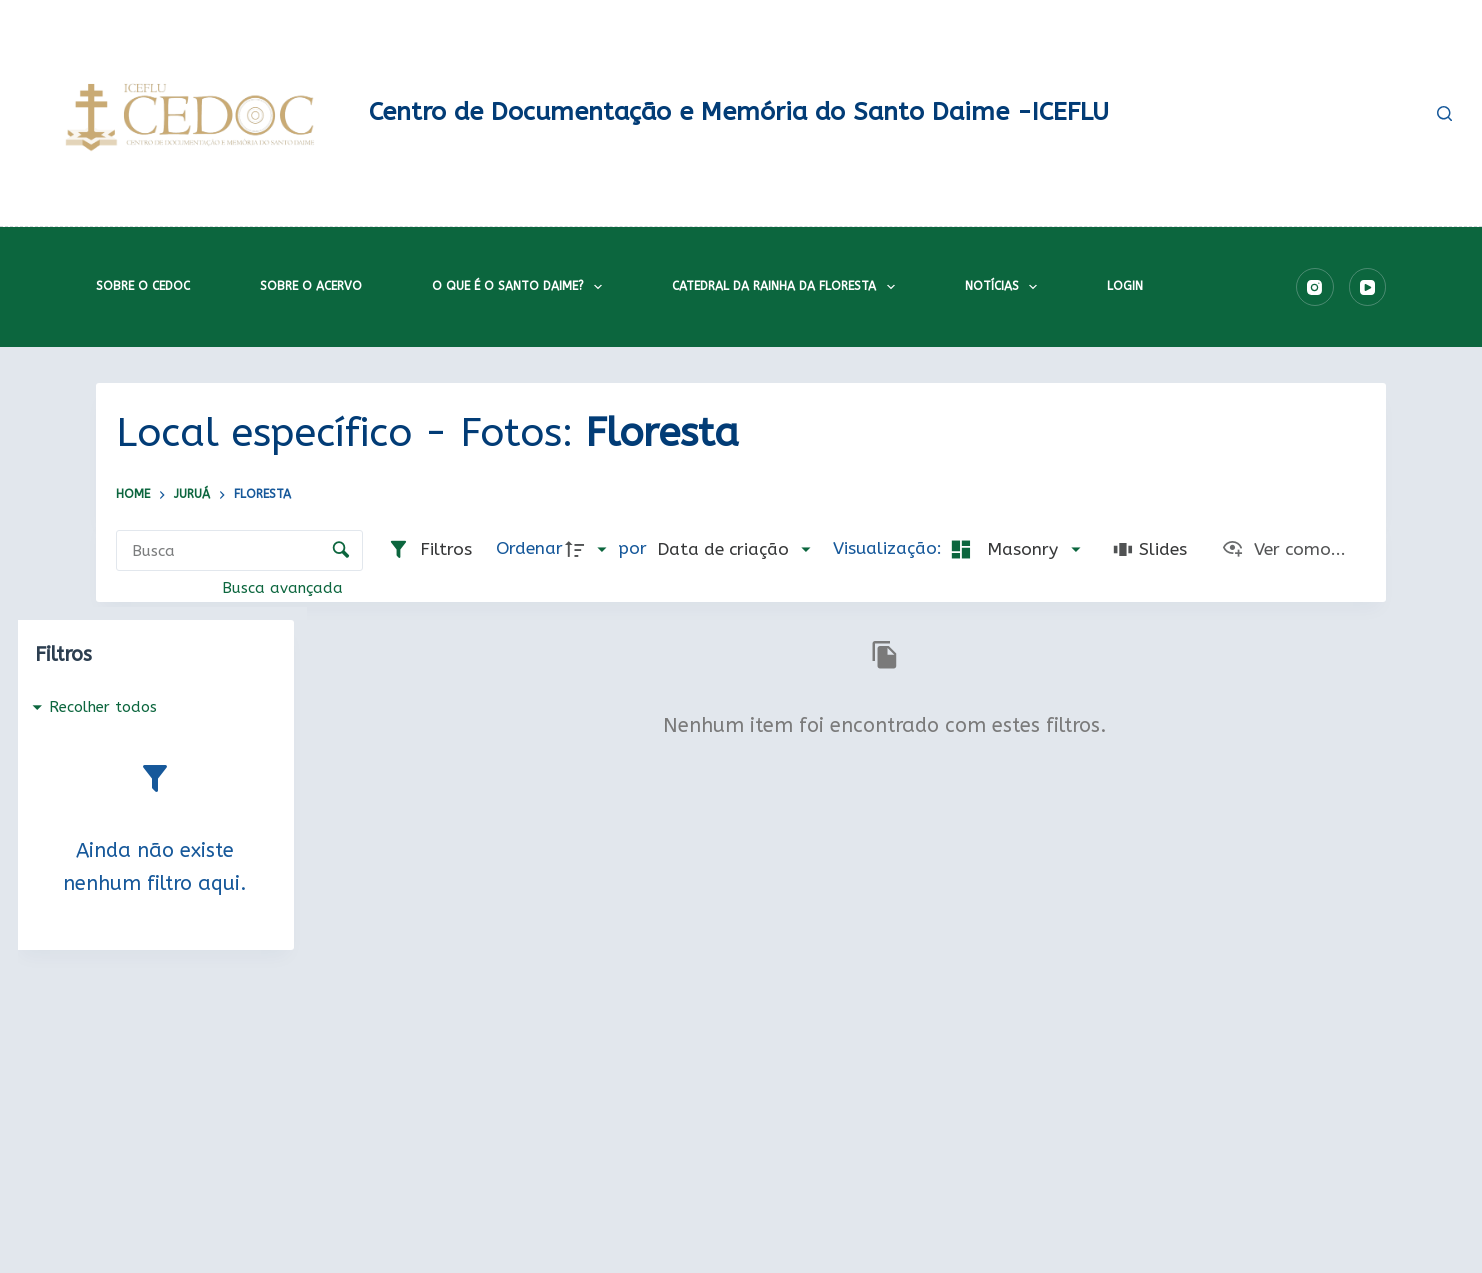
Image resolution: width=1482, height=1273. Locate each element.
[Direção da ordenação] (589, 550)
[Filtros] (429, 550)
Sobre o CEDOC (143, 286)
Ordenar (529, 548)
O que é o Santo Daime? (521, 287)
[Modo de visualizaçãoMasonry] (1013, 550)
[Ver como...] (1283, 550)
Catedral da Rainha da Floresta (787, 287)
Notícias (1005, 287)
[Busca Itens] (239, 550)
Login (1125, 286)
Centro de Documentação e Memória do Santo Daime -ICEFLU (739, 112)
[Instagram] (1315, 287)
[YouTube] (1368, 287)
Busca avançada (285, 588)
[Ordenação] (733, 550)
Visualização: (890, 548)
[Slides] (1150, 550)
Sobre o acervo (311, 286)
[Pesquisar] (1444, 113)
